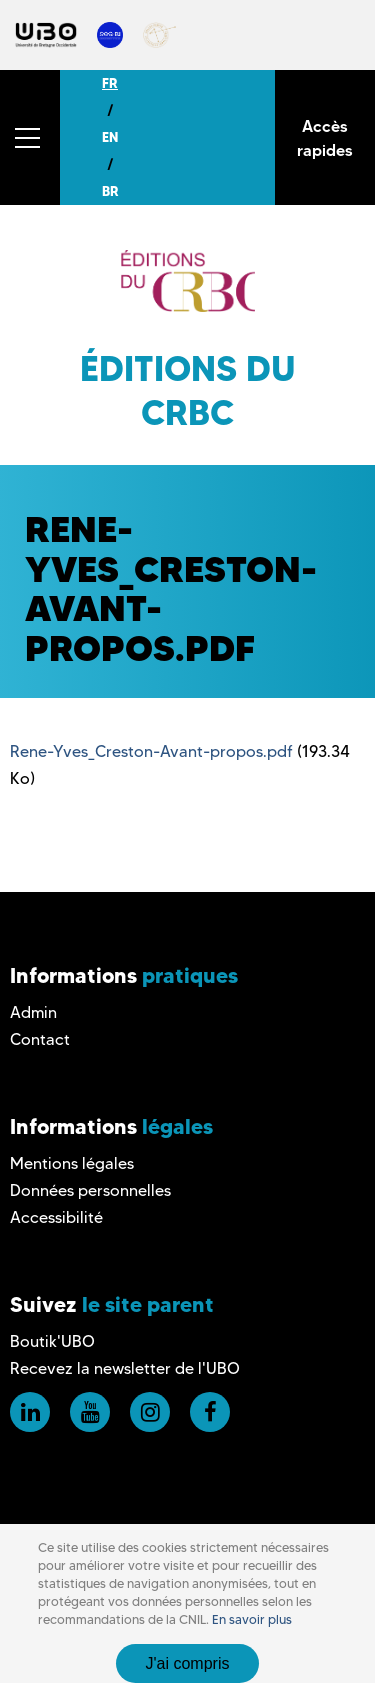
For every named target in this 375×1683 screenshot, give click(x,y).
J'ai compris (188, 1663)
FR (110, 83)
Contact (40, 1039)
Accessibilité (56, 1217)
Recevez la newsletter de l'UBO (125, 1368)
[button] (30, 137)
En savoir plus (252, 1619)
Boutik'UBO (52, 1341)
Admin (33, 1012)
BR (110, 191)
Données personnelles (90, 1190)
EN (110, 137)
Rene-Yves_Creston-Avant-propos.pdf (151, 751)
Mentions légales (72, 1163)
